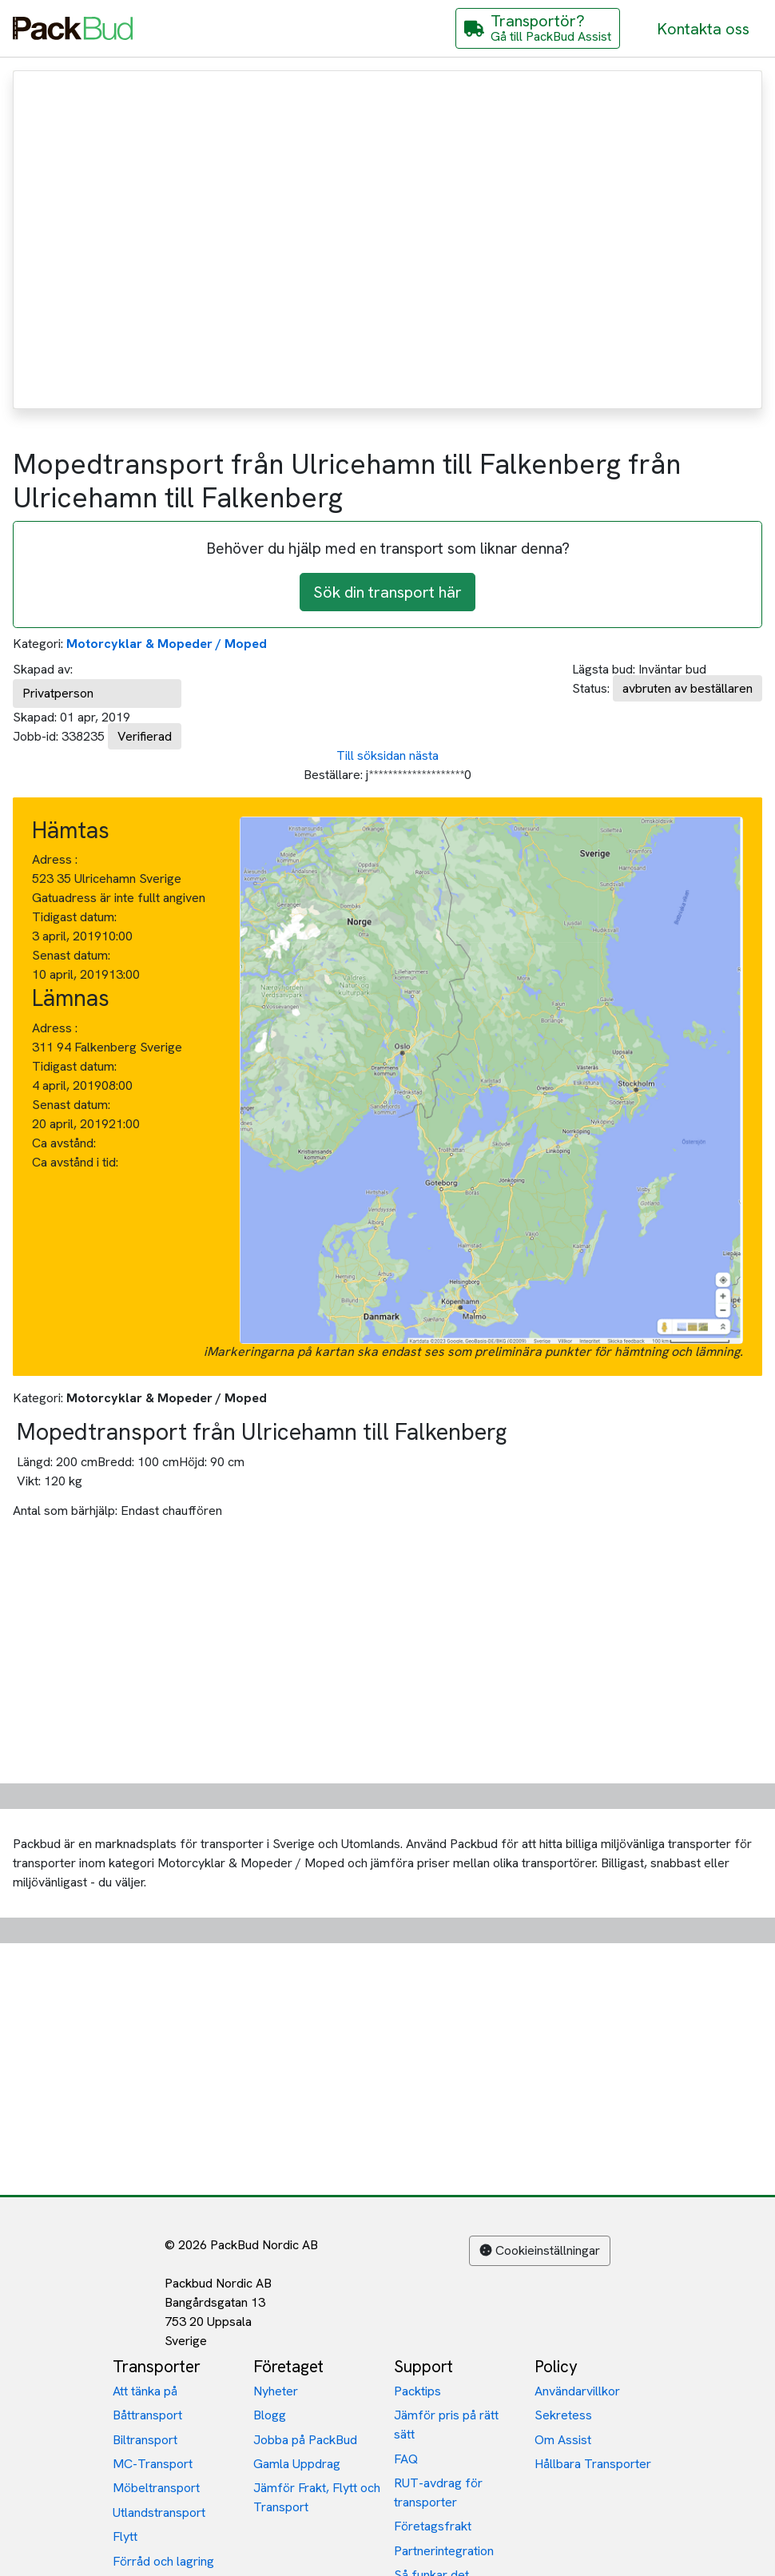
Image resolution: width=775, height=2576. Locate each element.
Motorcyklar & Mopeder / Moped (166, 643)
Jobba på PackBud (305, 2439)
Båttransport (147, 2415)
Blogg (269, 2415)
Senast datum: (71, 955)
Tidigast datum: (74, 916)
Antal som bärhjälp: (65, 1510)
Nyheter (275, 2391)
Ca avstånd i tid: (76, 1162)
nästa (424, 755)
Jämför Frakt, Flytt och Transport (316, 2497)
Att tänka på (145, 2391)
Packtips (417, 2391)
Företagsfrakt (432, 2526)
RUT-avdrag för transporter (438, 2492)
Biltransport (145, 2439)
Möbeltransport (156, 2487)
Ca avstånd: (65, 1143)
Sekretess (563, 2415)
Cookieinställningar (539, 2250)
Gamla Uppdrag (296, 2463)
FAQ (406, 2459)
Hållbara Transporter (593, 2463)
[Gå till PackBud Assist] (537, 28)
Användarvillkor (577, 2391)
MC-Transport (153, 2463)
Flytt (125, 2536)
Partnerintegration (444, 2550)
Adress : (55, 859)
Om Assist (563, 2439)
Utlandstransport (159, 2512)
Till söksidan (371, 755)
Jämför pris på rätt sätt (446, 2425)
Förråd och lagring (163, 2561)
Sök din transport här (387, 592)
